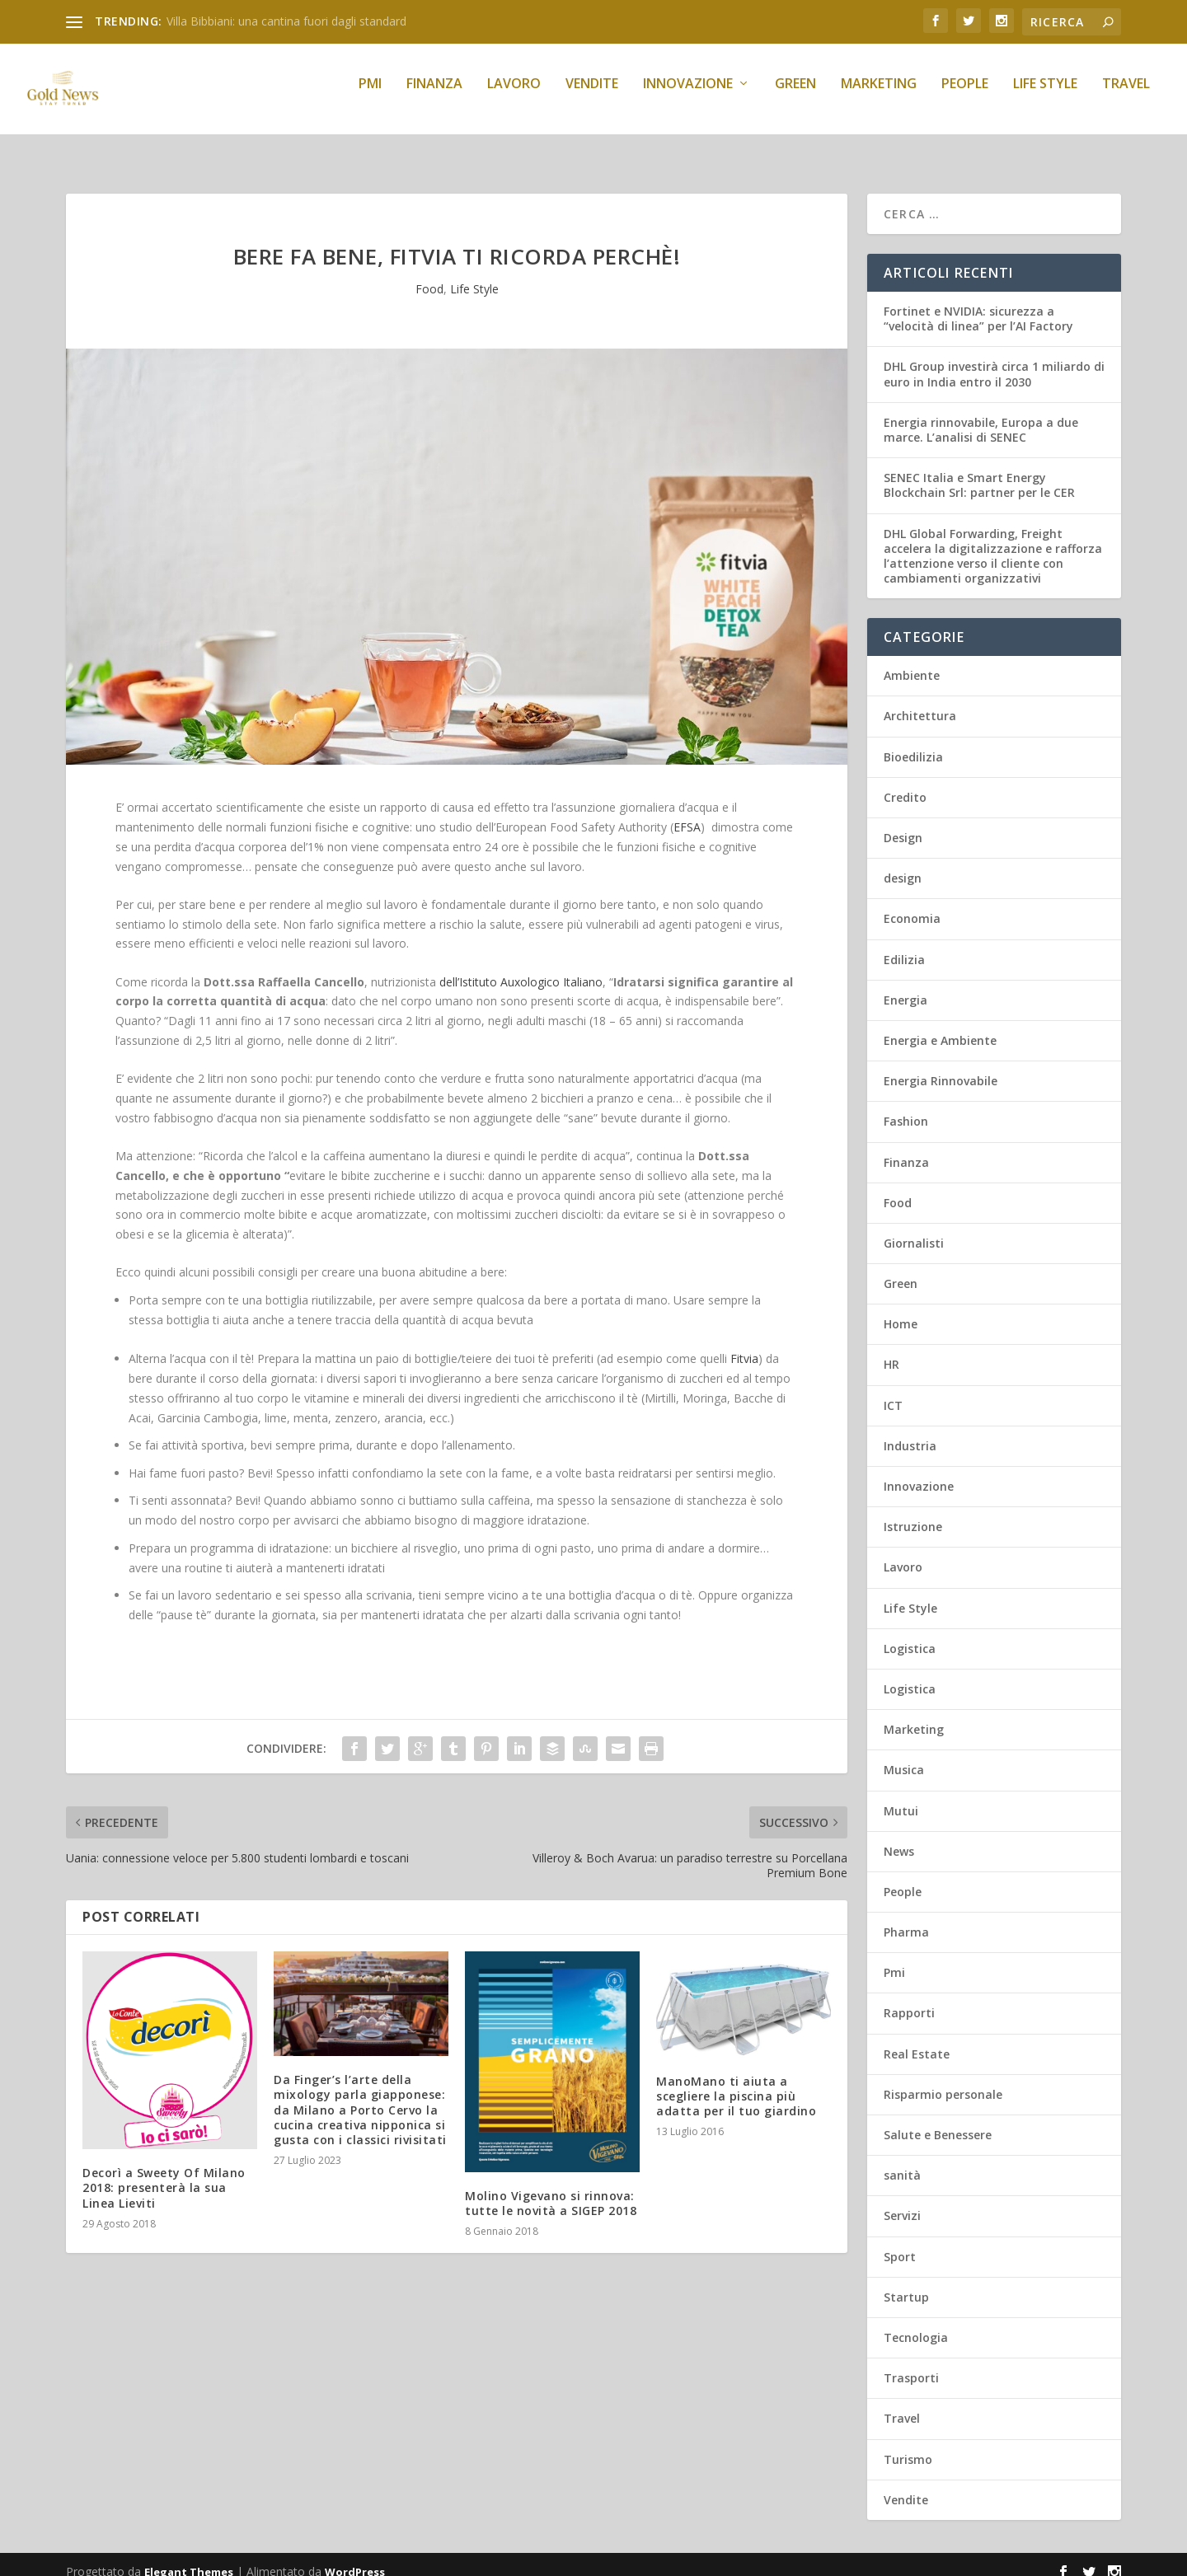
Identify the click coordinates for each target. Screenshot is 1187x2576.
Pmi (370, 96)
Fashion (906, 1106)
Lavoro (514, 96)
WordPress (355, 2557)
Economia (912, 903)
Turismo (908, 2444)
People (964, 96)
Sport (900, 2242)
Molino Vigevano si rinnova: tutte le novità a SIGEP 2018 (550, 2188)
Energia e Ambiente (940, 1025)
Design (903, 823)
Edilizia (904, 945)
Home (900, 1309)
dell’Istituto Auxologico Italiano (521, 967)
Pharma (906, 1917)
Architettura (920, 701)
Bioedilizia (913, 742)
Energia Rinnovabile (940, 1066)
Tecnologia (916, 2322)
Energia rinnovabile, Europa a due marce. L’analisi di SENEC (981, 415)
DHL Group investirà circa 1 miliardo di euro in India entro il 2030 (994, 359)
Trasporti (911, 2363)
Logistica (910, 1634)
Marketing (879, 96)
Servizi (902, 2200)
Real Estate (917, 2039)
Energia (905, 985)
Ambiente (912, 660)
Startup (906, 2282)
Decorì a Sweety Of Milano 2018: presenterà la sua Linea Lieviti (164, 2172)
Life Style (1045, 96)
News (899, 1836)
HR (891, 1349)
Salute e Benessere (938, 2120)
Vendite (591, 96)
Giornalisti (914, 1228)
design (903, 863)
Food (429, 274)
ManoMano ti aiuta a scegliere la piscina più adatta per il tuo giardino (736, 2081)
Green (795, 96)
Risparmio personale (943, 2079)
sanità (902, 2160)
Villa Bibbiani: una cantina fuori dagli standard (286, 21)
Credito (905, 782)
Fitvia (744, 1343)
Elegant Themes (188, 2557)
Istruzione (913, 1512)
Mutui (901, 1796)
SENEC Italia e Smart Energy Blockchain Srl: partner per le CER (979, 470)
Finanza (434, 96)
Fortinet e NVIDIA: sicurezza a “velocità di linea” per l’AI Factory (978, 303)
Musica (904, 1755)
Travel (1126, 96)
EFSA (687, 812)
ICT (893, 1390)
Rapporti (909, 1998)
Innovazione (688, 96)
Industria (910, 1431)
